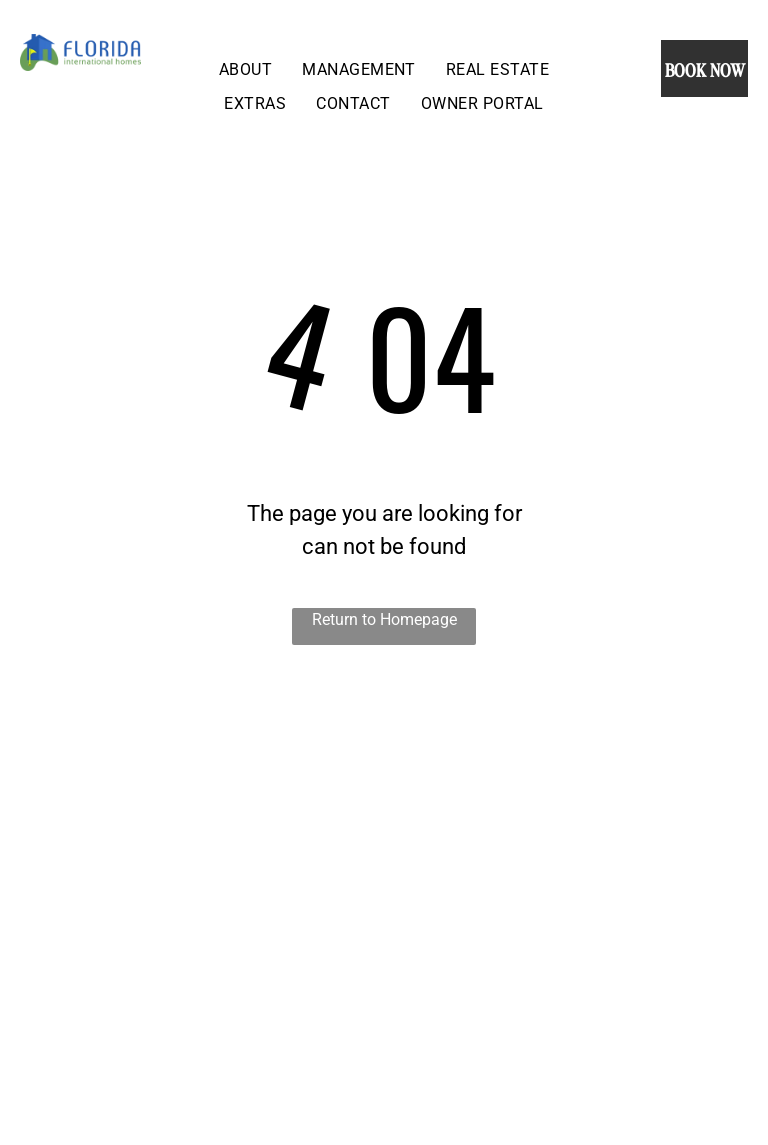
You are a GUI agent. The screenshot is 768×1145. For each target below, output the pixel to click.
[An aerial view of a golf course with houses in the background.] (192, 872)
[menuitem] (245, 69)
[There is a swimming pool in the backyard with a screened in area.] (576, 872)
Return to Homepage (384, 619)
